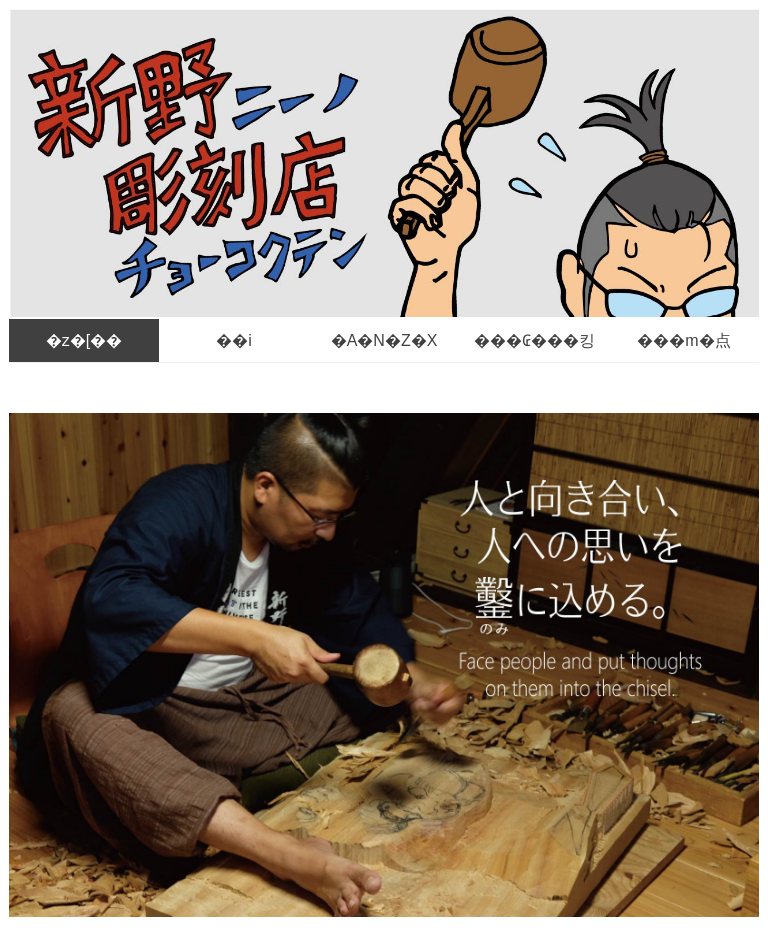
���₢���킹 (534, 340)
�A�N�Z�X (384, 340)
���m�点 (683, 340)
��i (234, 340)
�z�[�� (84, 340)
